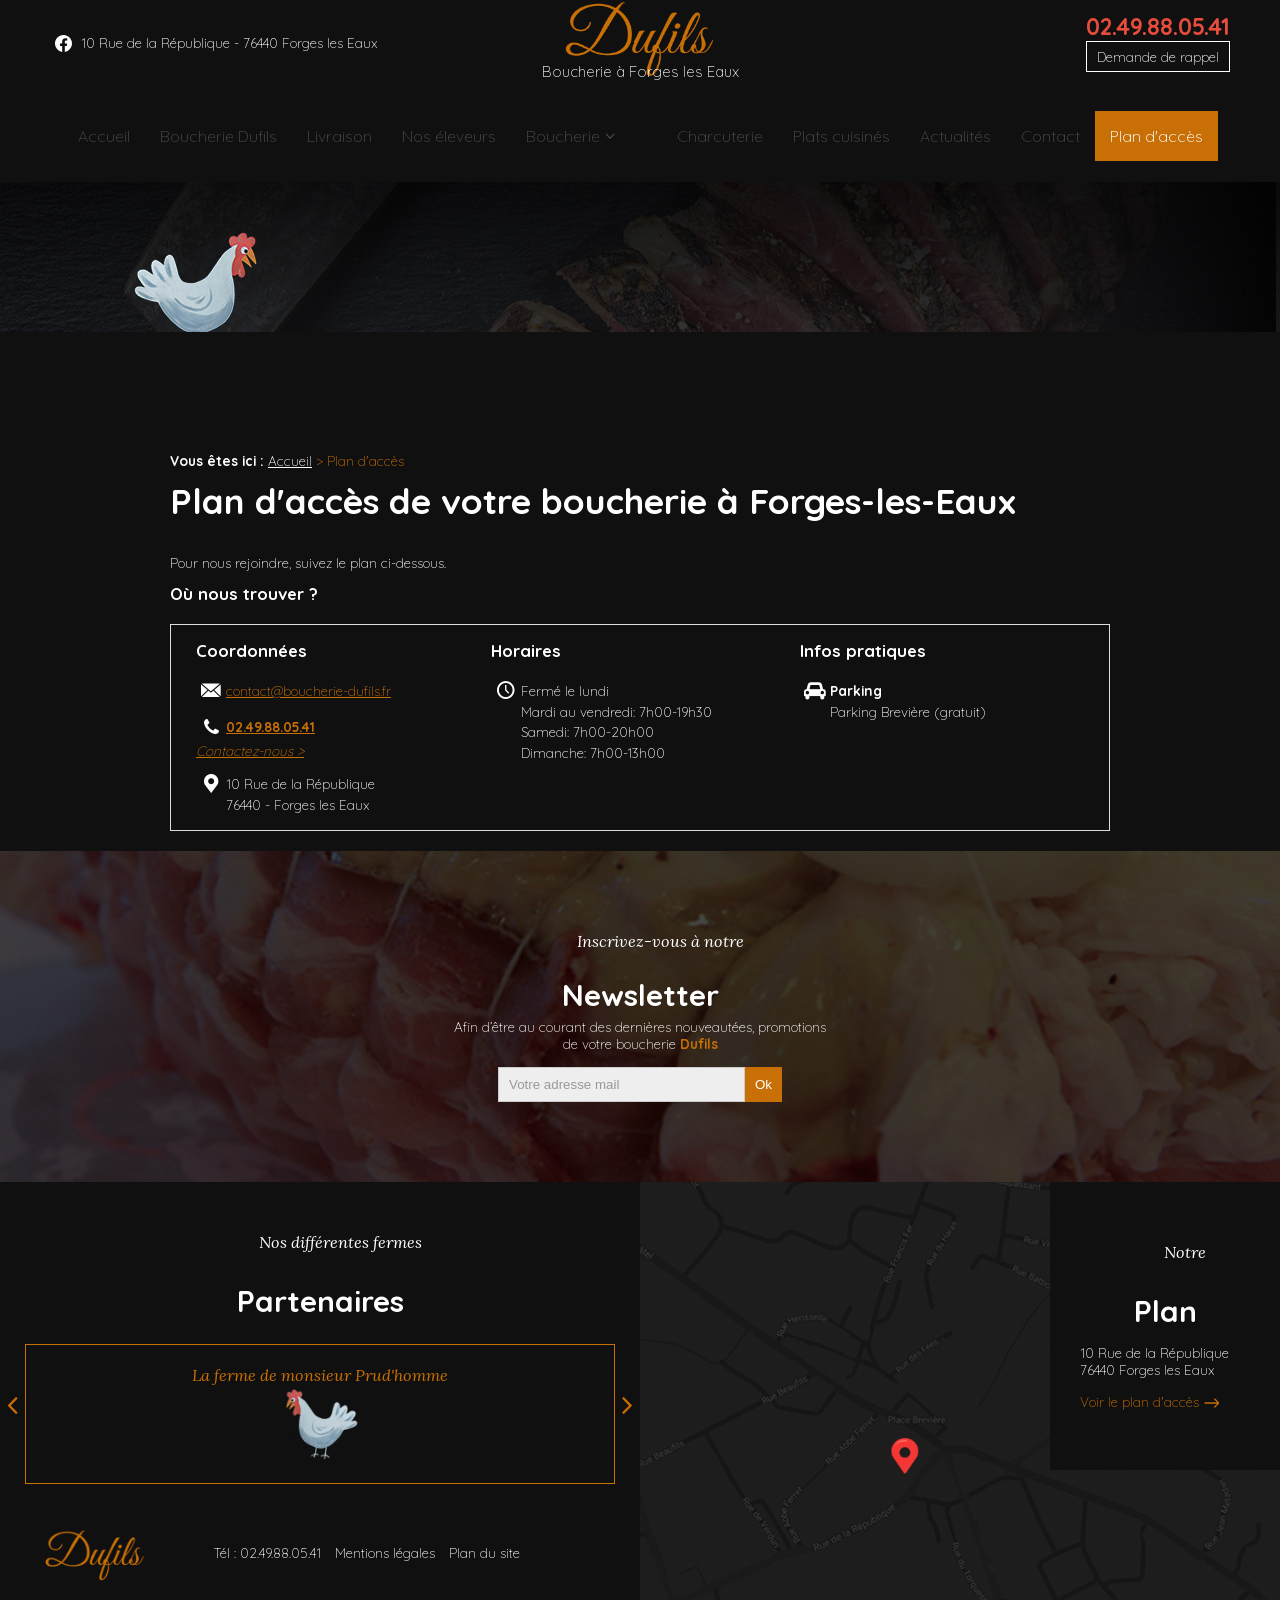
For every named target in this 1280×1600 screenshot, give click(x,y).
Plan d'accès (1164, 144)
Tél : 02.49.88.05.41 (267, 1552)
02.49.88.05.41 (1158, 41)
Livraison (337, 144)
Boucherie (574, 144)
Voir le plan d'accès (1139, 1401)
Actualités (950, 144)
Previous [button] (12, 1405)
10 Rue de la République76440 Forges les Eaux (1154, 1361)
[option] (320, 1414)
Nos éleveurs (453, 144)
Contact (1049, 144)
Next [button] (627, 1405)
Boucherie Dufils (210, 144)
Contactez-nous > (250, 750)
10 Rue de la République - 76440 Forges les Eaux (229, 57)
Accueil (90, 144)
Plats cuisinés (832, 144)
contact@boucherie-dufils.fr (308, 690)
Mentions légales (385, 1552)
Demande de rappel (1158, 71)
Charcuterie (706, 144)
